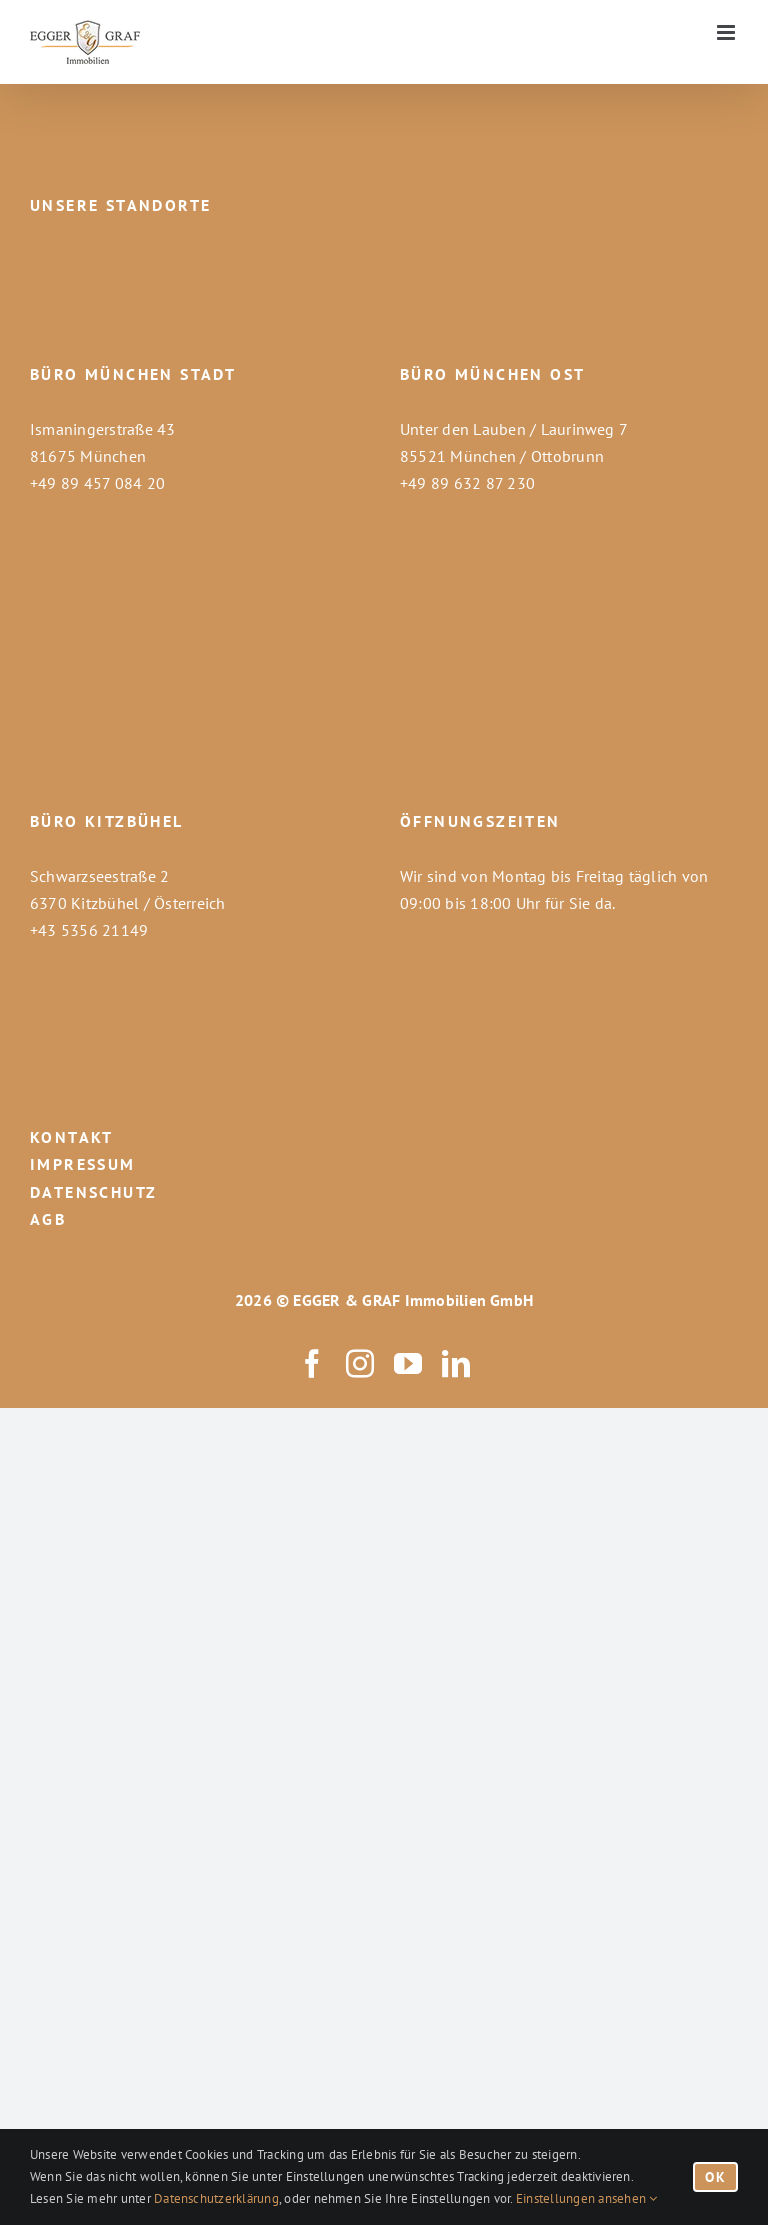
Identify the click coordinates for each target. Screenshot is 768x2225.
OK (715, 2177)
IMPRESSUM (83, 1164)
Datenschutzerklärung (216, 2198)
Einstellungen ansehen (587, 2198)
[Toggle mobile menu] (727, 32)
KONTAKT (72, 1137)
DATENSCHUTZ (93, 1192)
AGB (48, 1219)
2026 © (262, 1300)
